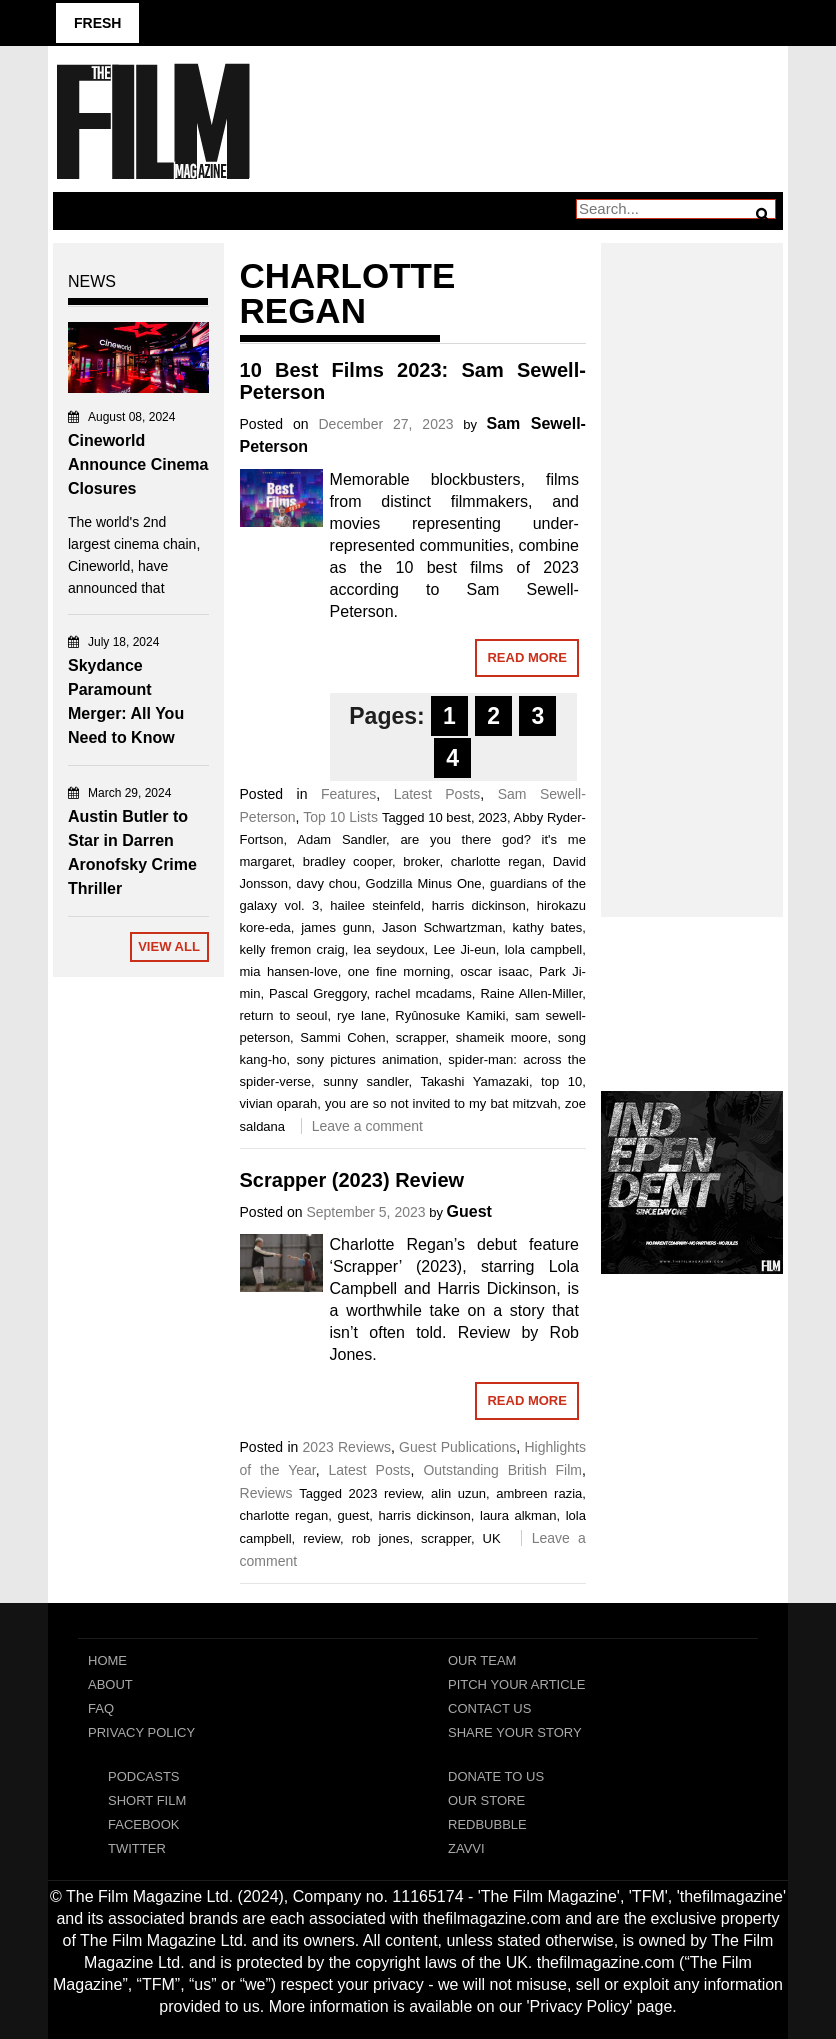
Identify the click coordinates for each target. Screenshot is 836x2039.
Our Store (486, 1800)
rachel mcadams (423, 993)
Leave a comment (367, 1126)
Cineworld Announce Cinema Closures (138, 464)
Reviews (266, 1493)
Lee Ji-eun (464, 949)
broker (421, 861)
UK (492, 1538)
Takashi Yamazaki (474, 1081)
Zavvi (466, 1848)
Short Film (147, 1800)
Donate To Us (496, 1776)
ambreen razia (539, 1493)
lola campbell (544, 949)
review (321, 1538)
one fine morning (399, 971)
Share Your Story (515, 1732)
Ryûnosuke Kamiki (450, 1015)
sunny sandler (365, 1081)
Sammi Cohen (342, 1037)
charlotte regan (496, 861)
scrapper (421, 1037)
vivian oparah (279, 1103)
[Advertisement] (692, 558)
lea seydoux (389, 949)
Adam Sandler (341, 839)
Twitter (137, 1848)
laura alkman (518, 1515)
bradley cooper (347, 861)
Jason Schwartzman (442, 927)
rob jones (381, 1538)
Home (107, 1660)
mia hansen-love (289, 971)
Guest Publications (457, 1447)
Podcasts (144, 1776)
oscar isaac (494, 971)
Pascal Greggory (317, 993)
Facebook (144, 1824)
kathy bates (548, 927)
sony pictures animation (367, 1059)
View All (169, 946)
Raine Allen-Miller (531, 993)
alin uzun (458, 1493)
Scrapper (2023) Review (352, 1180)
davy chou (326, 883)
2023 (492, 817)
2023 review (384, 1493)
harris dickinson (479, 905)
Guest (469, 1211)
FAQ (101, 1708)
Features (348, 794)
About (110, 1684)
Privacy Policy (141, 1732)
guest (353, 1515)
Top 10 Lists (340, 817)
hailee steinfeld (375, 905)
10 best (449, 817)
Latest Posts (437, 794)
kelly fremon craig (292, 949)
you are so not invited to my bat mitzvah (441, 1103)
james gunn (336, 927)
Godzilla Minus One (424, 883)
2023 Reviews (347, 1447)
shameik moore (502, 1037)
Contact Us (489, 1708)
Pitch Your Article (517, 1684)
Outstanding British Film (502, 1470)
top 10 (561, 1081)
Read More (526, 657)
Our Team (482, 1660)
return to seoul (284, 1015)
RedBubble (487, 1824)
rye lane (361, 1015)
